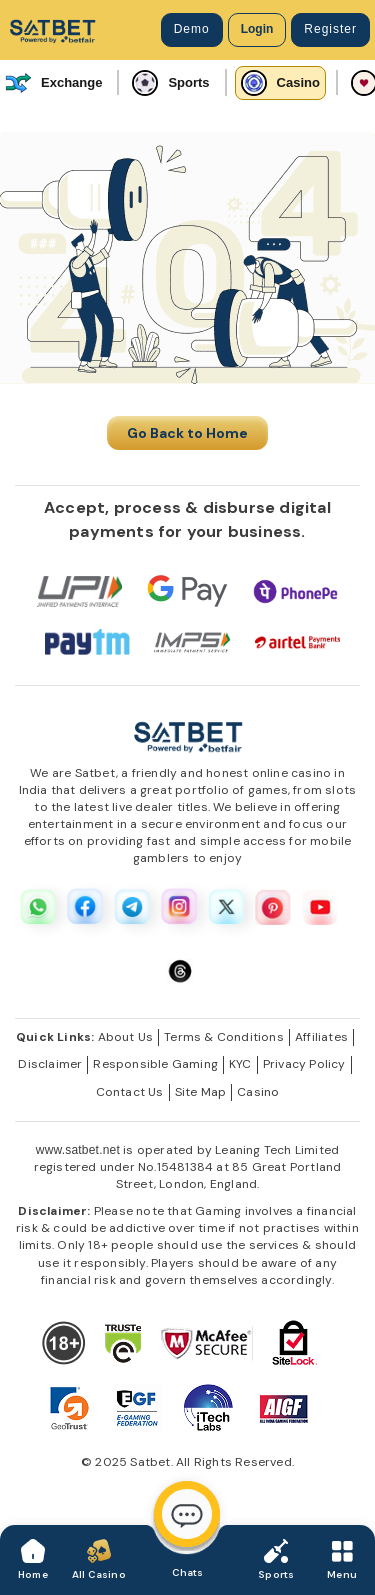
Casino (280, 83)
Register (330, 29)
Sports (170, 83)
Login (257, 29)
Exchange (53, 83)
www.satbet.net (78, 1150)
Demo (192, 29)
